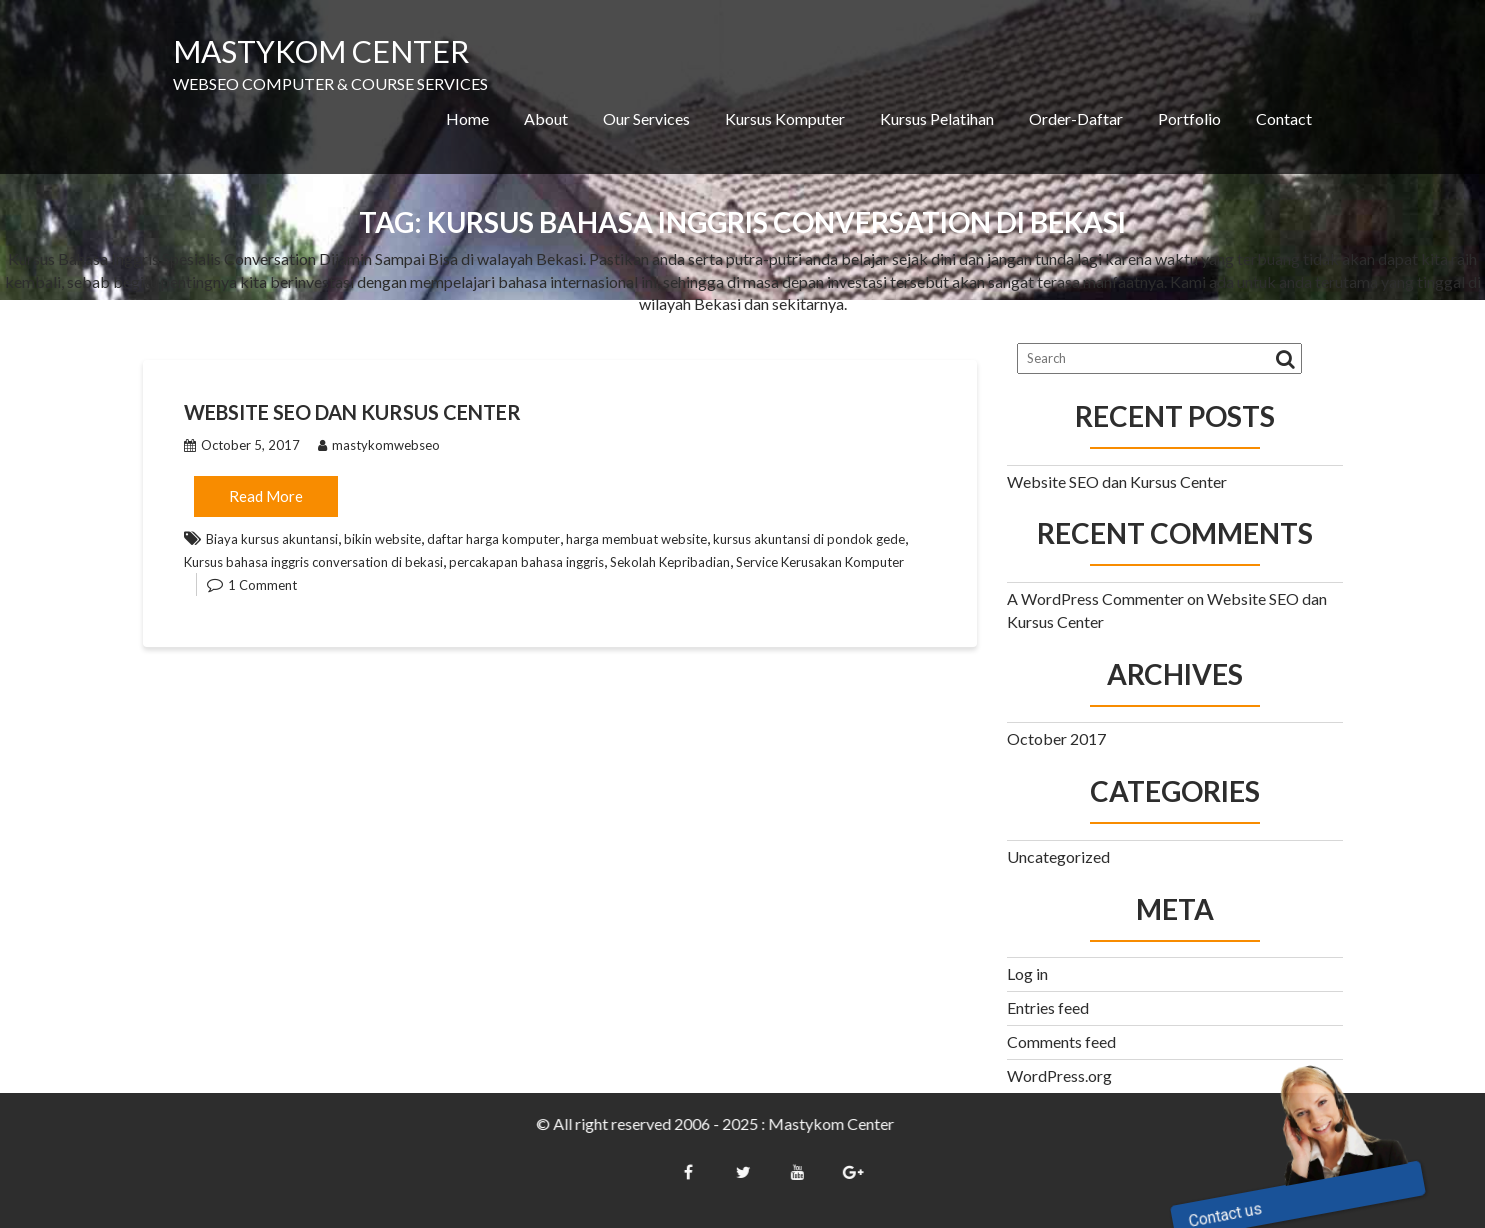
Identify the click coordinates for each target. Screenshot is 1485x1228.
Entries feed (1048, 1007)
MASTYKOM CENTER (321, 51)
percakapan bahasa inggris (526, 562)
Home (467, 118)
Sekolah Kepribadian (670, 562)
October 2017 (1056, 738)
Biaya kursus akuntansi (272, 539)
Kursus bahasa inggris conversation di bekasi (313, 562)
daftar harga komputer (493, 539)
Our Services (646, 118)
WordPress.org (1059, 1075)
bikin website (382, 539)
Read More (266, 496)
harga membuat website (636, 539)
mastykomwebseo (379, 445)
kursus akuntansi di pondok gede (809, 539)
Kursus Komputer (785, 118)
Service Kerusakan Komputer (820, 562)
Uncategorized (1058, 856)
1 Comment (262, 585)
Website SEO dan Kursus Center (352, 412)
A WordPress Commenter (1095, 598)
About (546, 118)
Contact (1284, 118)
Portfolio (1189, 118)
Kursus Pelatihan (937, 118)
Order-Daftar (1076, 118)
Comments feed (1061, 1041)
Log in (1027, 973)
